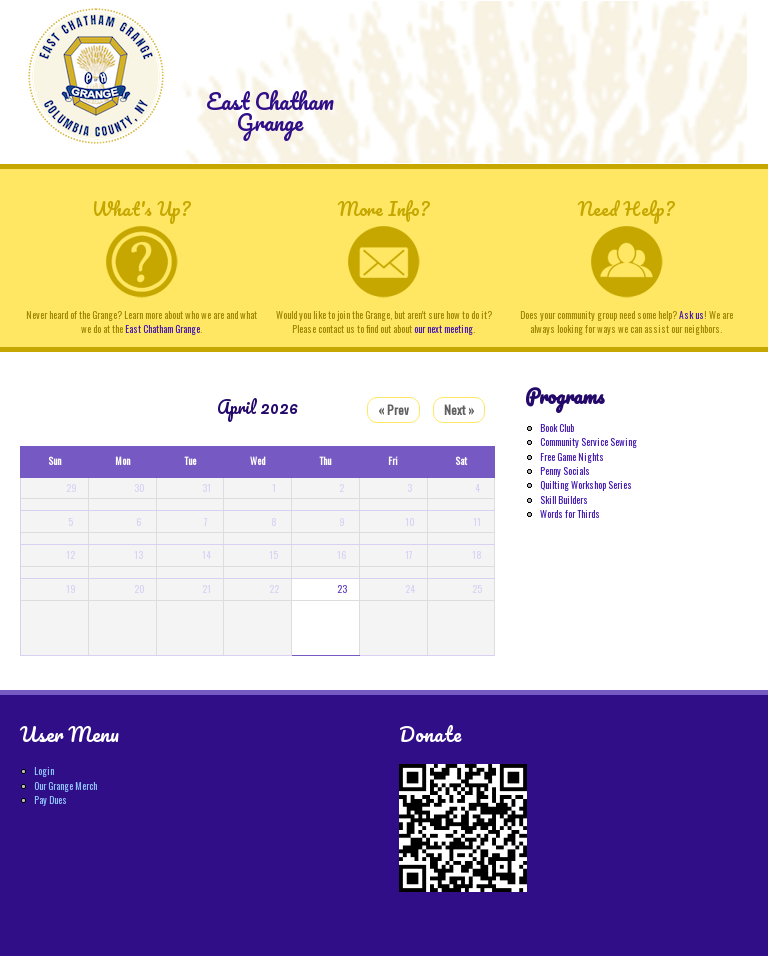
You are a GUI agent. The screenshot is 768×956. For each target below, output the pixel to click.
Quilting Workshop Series (586, 485)
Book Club (557, 428)
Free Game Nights (572, 457)
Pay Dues (50, 800)
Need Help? (626, 208)
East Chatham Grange (270, 111)
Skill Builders (564, 500)
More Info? (383, 208)
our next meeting (443, 329)
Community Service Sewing (588, 442)
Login (44, 771)
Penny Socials (565, 471)
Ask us (691, 315)
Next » (459, 409)
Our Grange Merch (65, 786)
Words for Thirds (570, 514)
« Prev (393, 409)
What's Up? (141, 208)
